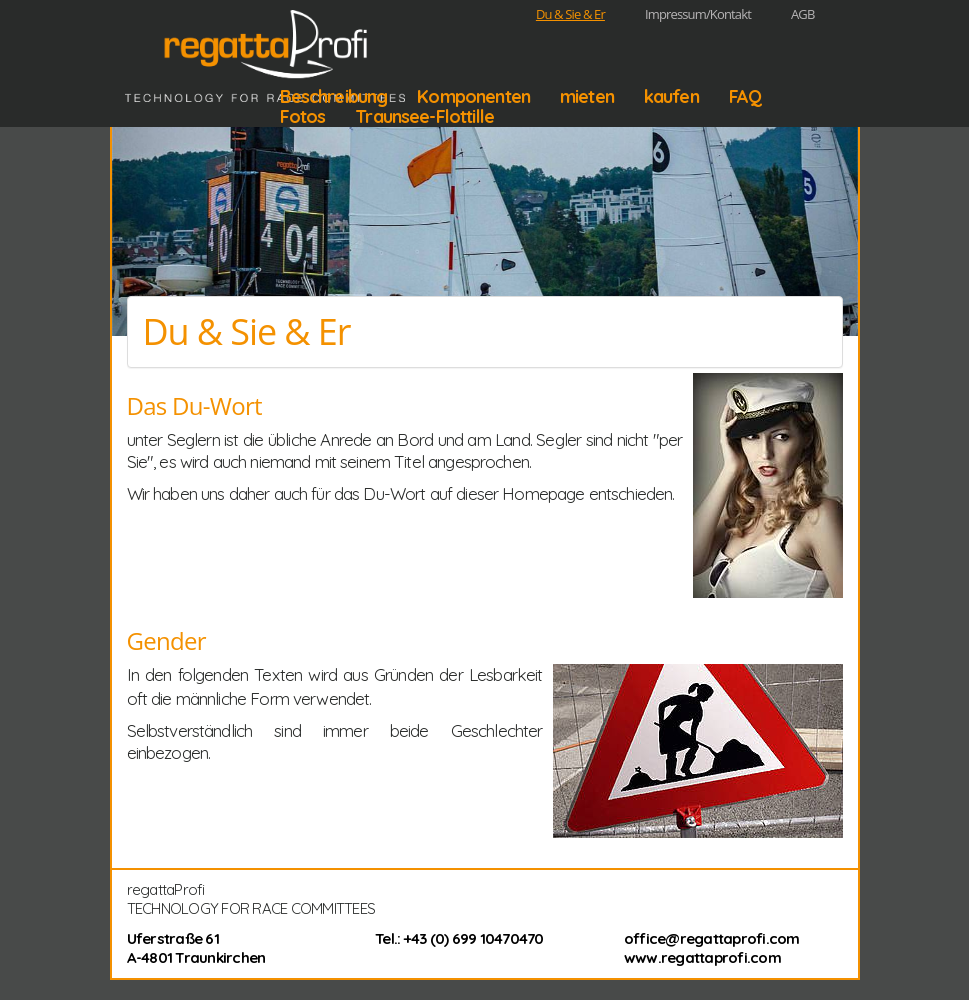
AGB (803, 14)
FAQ (745, 97)
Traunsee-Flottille (424, 117)
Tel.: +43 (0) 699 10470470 (459, 938)
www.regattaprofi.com (702, 957)
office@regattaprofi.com (712, 938)
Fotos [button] (303, 117)
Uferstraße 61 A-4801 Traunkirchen (196, 948)
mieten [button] (587, 97)
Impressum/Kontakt (698, 14)
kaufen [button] (671, 97)
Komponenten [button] (473, 97)
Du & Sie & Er (570, 14)
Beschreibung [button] (334, 97)
